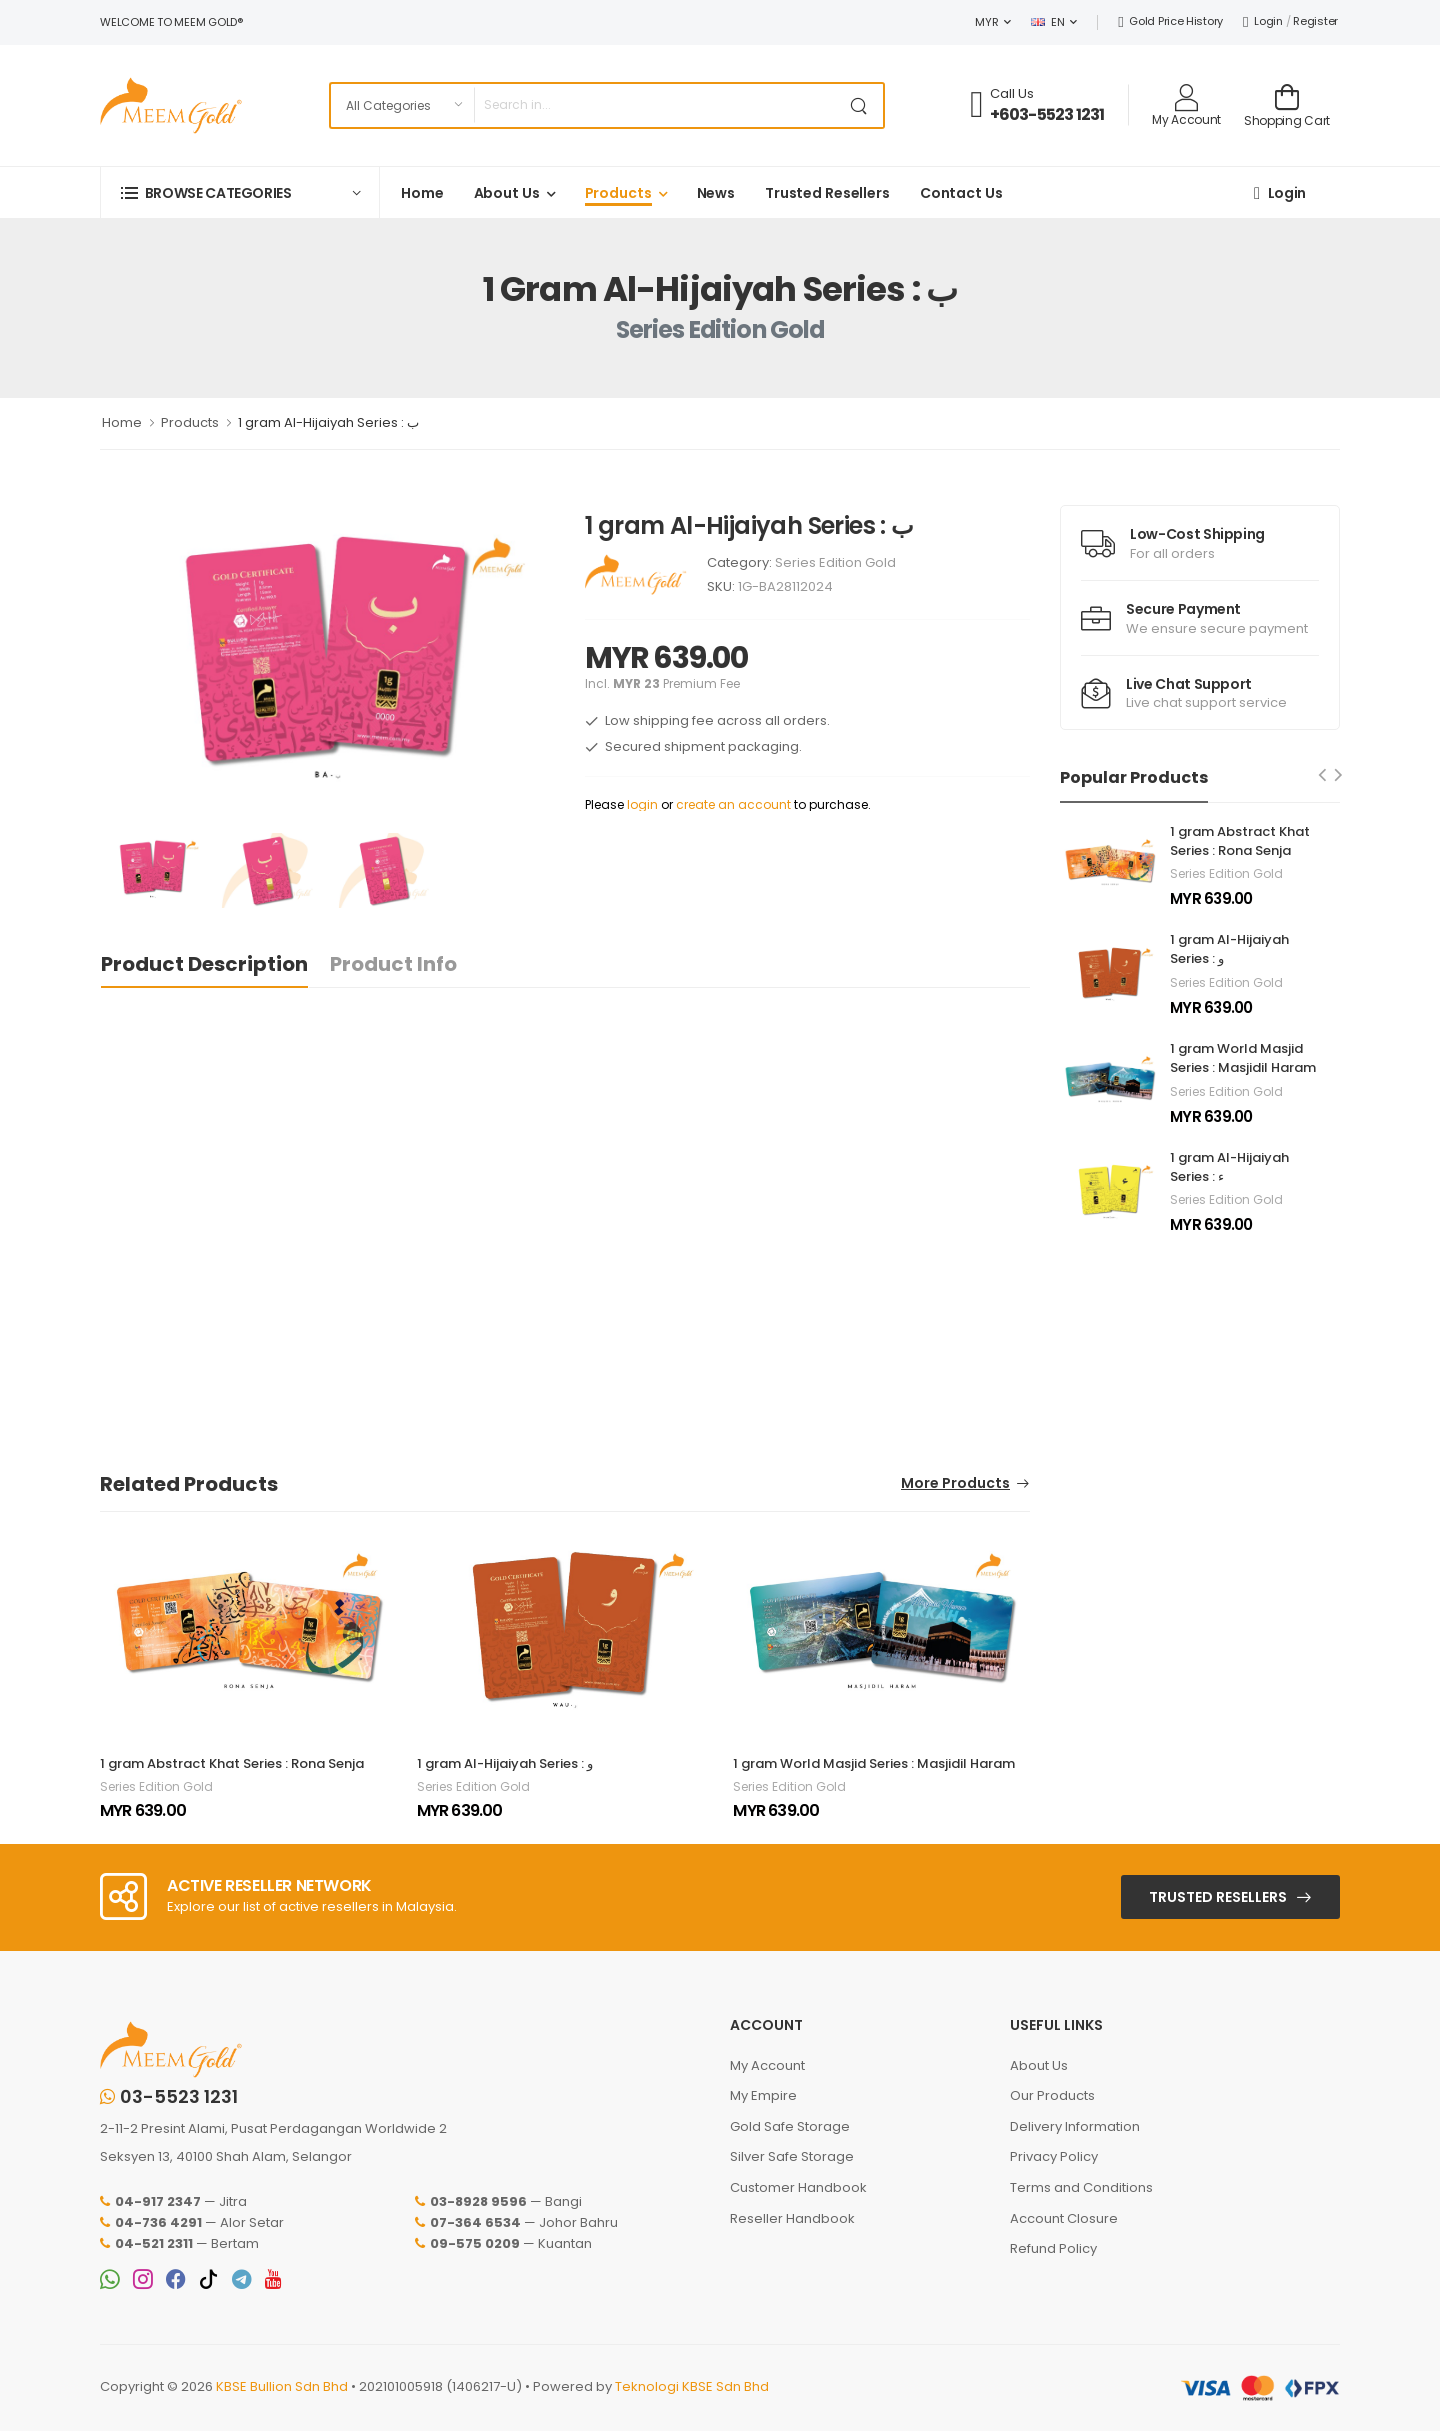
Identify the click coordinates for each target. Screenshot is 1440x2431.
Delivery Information (1075, 2126)
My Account (767, 2065)
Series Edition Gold (835, 562)
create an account (733, 804)
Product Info (393, 964)
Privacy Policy (1054, 2156)
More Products (955, 1484)
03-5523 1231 (169, 2097)
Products (618, 193)
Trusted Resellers (827, 193)
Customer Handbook (798, 2187)
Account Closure (1064, 2218)
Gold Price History (1170, 21)
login (642, 804)
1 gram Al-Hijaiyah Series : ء (1229, 1167)
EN (1047, 22)
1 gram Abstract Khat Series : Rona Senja (232, 1763)
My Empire (763, 2095)
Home (422, 193)
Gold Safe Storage (790, 2126)
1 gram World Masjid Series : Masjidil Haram (874, 1763)
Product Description (204, 964)
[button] (240, 192)
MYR (986, 22)
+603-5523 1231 (1047, 114)
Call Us (1012, 93)
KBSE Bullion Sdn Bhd (282, 2386)
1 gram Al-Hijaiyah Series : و (505, 1763)
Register (1315, 21)
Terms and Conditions (1081, 2187)
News (716, 193)
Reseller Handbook (792, 2218)
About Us (507, 193)
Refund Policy (1053, 2248)
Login (1263, 21)
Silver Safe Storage (792, 2156)
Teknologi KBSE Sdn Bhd (692, 2386)
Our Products (1052, 2095)
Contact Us (961, 193)
